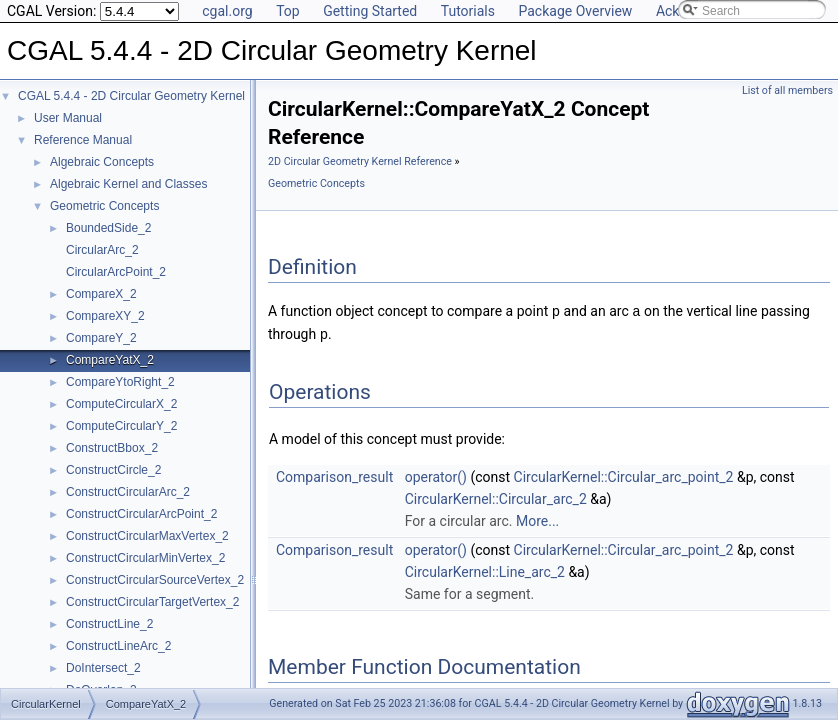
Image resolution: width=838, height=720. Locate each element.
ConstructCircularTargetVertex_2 (152, 602)
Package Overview (575, 11)
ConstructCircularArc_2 (128, 492)
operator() (436, 475)
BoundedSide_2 (108, 228)
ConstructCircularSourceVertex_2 (155, 580)
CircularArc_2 (102, 250)
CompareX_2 (101, 294)
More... (537, 519)
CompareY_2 (101, 338)
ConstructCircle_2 (113, 470)
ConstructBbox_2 (112, 448)
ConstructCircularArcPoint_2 (141, 514)
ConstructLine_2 (109, 624)
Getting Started (370, 11)
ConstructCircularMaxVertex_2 (147, 536)
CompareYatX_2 (110, 360)
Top (288, 11)
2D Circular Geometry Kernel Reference (360, 161)
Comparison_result (334, 475)
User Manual (68, 118)
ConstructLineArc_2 (118, 646)
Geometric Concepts (104, 206)
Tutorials (468, 11)
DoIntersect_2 (103, 668)
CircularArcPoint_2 (116, 272)
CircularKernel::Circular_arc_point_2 (624, 475)
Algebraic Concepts (102, 162)
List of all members (787, 90)
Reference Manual (83, 140)
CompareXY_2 (105, 316)
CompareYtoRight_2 (120, 382)
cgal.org (227, 11)
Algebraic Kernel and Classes (128, 184)
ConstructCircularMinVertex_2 (145, 558)
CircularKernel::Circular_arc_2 (496, 497)
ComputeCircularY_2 (121, 426)
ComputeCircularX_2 (121, 404)
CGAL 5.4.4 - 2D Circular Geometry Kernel (131, 96)
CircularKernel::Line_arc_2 (485, 570)
